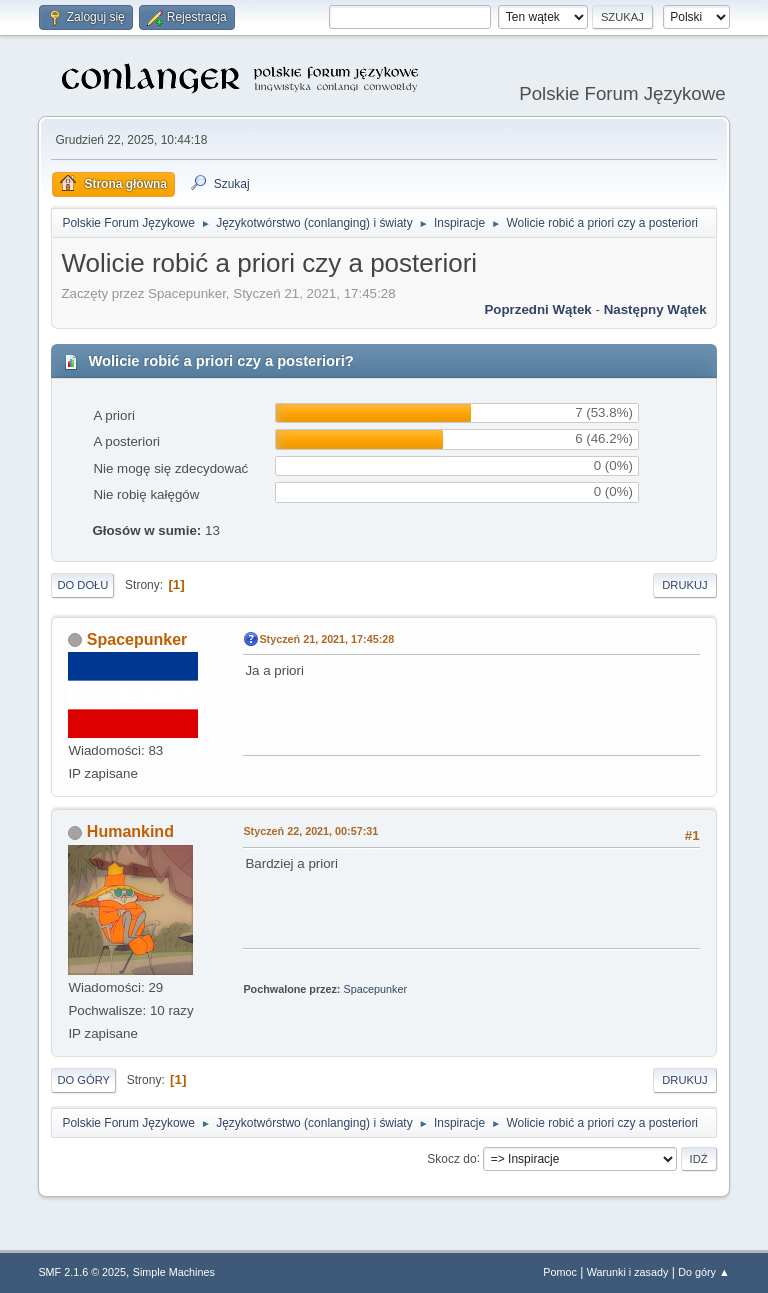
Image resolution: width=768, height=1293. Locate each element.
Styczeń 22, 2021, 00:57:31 (310, 831)
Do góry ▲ (703, 1272)
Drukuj (684, 585)
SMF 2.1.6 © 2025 (82, 1272)
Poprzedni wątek (537, 309)
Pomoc (560, 1272)
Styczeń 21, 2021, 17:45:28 (326, 639)
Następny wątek (655, 309)
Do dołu (82, 585)
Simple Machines (174, 1272)
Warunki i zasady (628, 1272)
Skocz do (451, 1158)
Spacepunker (137, 639)
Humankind (130, 831)
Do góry (83, 1080)
